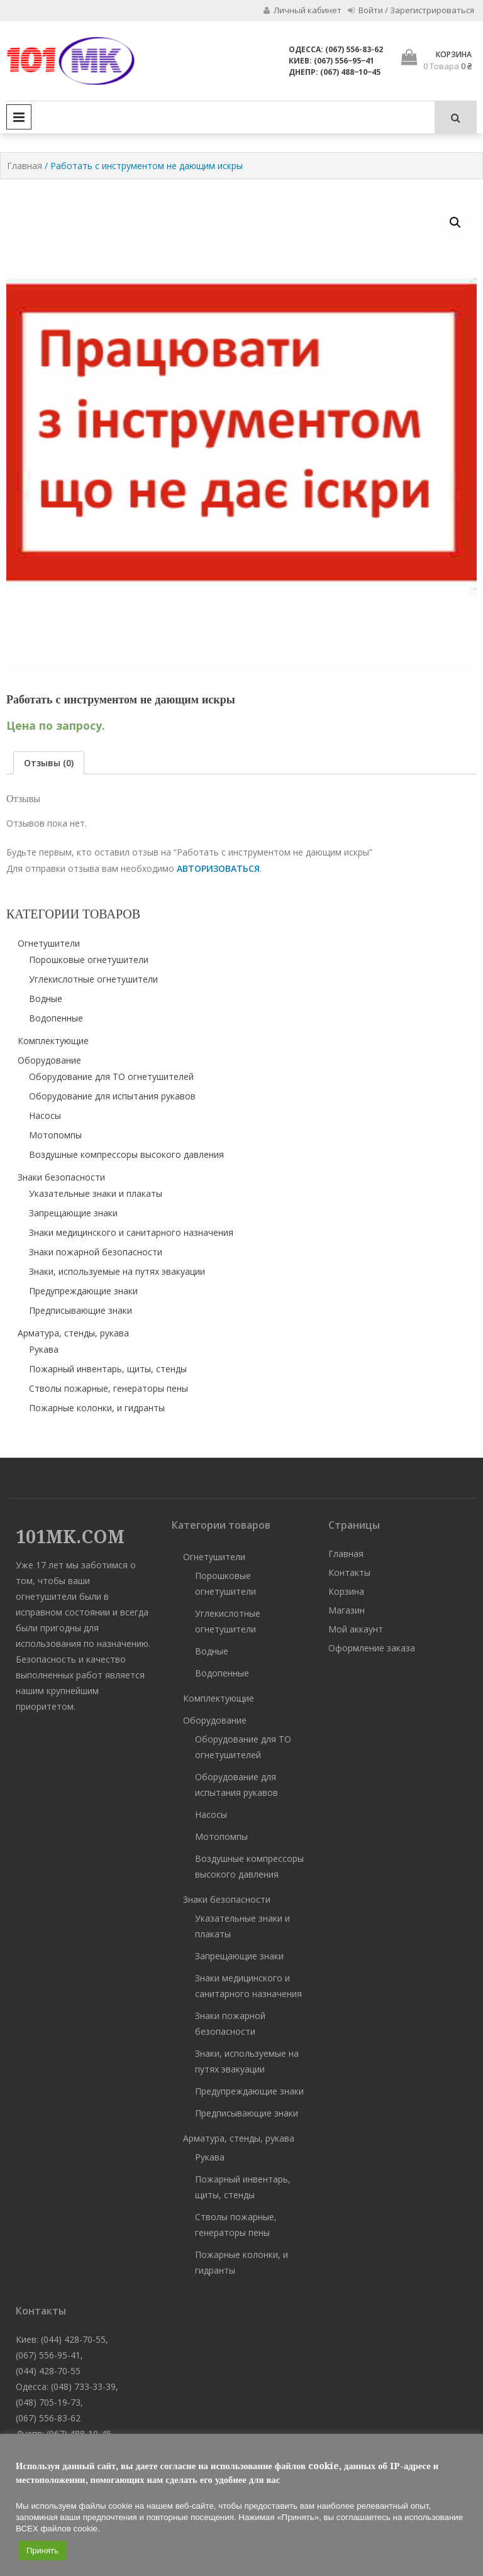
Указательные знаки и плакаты (95, 1193)
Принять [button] (42, 2550)
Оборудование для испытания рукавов (112, 1096)
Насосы (45, 1115)
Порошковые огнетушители (88, 960)
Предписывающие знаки (80, 1310)
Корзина (346, 1591)
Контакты (349, 1572)
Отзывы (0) (49, 763)
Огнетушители (49, 943)
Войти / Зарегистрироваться (411, 10)
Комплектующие (53, 1041)
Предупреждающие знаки (83, 1291)
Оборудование (49, 1060)
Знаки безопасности (61, 1177)
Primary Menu (18, 116)
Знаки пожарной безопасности (95, 1252)
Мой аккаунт (355, 1629)
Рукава (43, 1349)
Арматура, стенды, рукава (73, 1333)
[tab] (48, 762)
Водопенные (56, 1018)
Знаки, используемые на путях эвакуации (117, 1271)
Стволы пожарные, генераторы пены (108, 1388)
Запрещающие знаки (73, 1213)
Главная (24, 166)
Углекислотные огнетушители (93, 979)
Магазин (346, 1610)
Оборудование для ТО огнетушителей (111, 1076)
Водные (45, 999)
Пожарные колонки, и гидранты (97, 1408)
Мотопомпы (55, 1135)
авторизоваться (218, 868)
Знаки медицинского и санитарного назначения (131, 1232)
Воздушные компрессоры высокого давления (126, 1154)
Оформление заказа (371, 1648)
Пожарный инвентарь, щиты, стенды (108, 1369)
